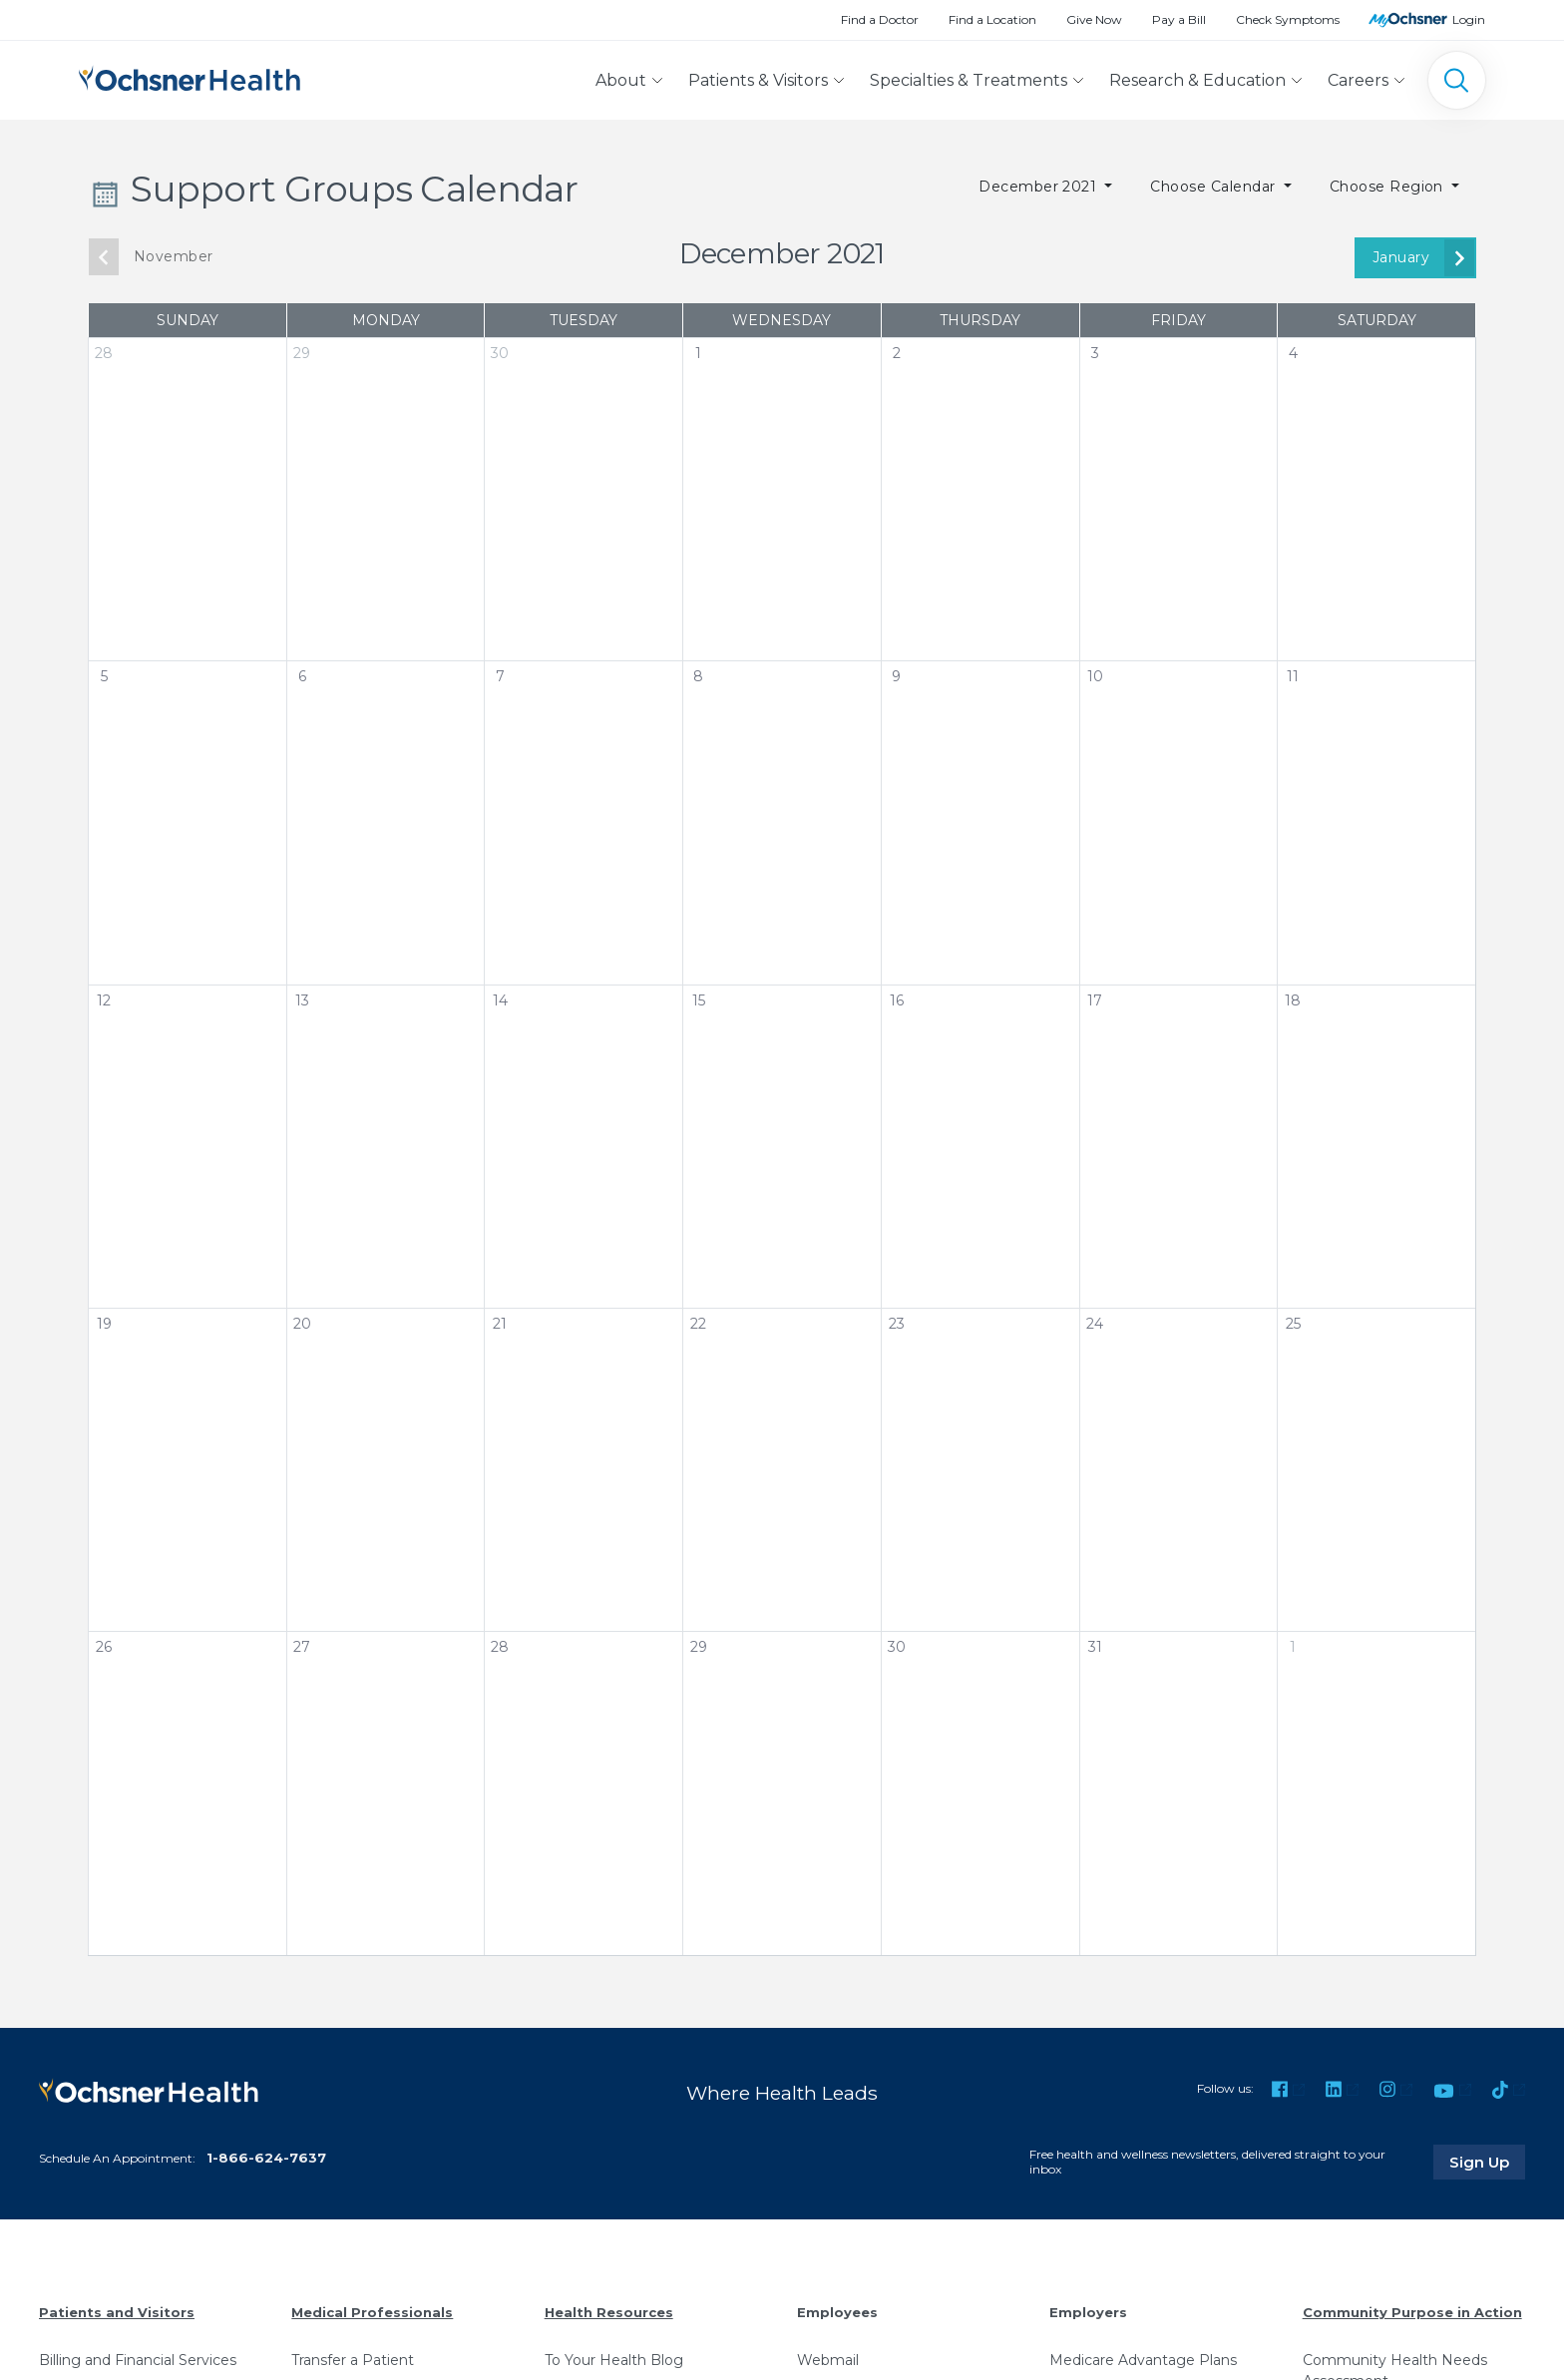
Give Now (1094, 19)
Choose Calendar (1215, 187)
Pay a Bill (1179, 19)
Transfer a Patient (352, 2360)
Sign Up (1487, 2162)
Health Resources (609, 2312)
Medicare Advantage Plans (1143, 2360)
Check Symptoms (1288, 19)
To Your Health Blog (614, 2360)
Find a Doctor (880, 19)
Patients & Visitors (758, 80)
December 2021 (1039, 187)
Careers (1358, 80)
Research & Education (1197, 80)
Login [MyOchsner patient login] (1468, 19)
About (620, 80)
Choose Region (1389, 187)
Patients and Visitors (117, 2312)
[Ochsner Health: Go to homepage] (189, 76)
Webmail (828, 2360)
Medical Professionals (372, 2312)
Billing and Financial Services (137, 2360)
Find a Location (992, 19)
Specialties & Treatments (968, 80)
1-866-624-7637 (266, 2158)
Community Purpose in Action (1412, 2312)
